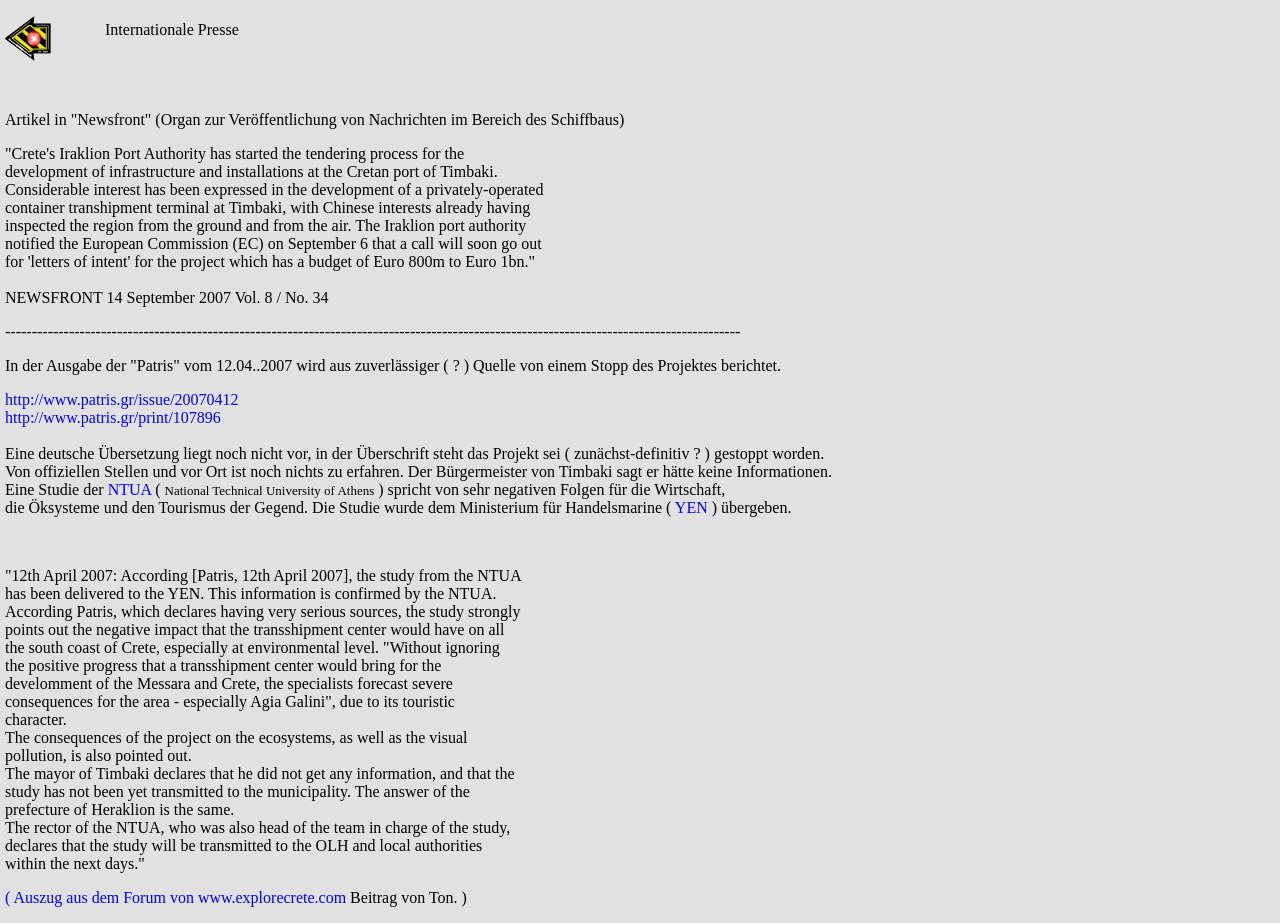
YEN (691, 507)
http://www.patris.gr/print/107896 (113, 417)
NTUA (130, 489)
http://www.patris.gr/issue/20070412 (124, 399)
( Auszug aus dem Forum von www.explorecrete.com (177, 897)
